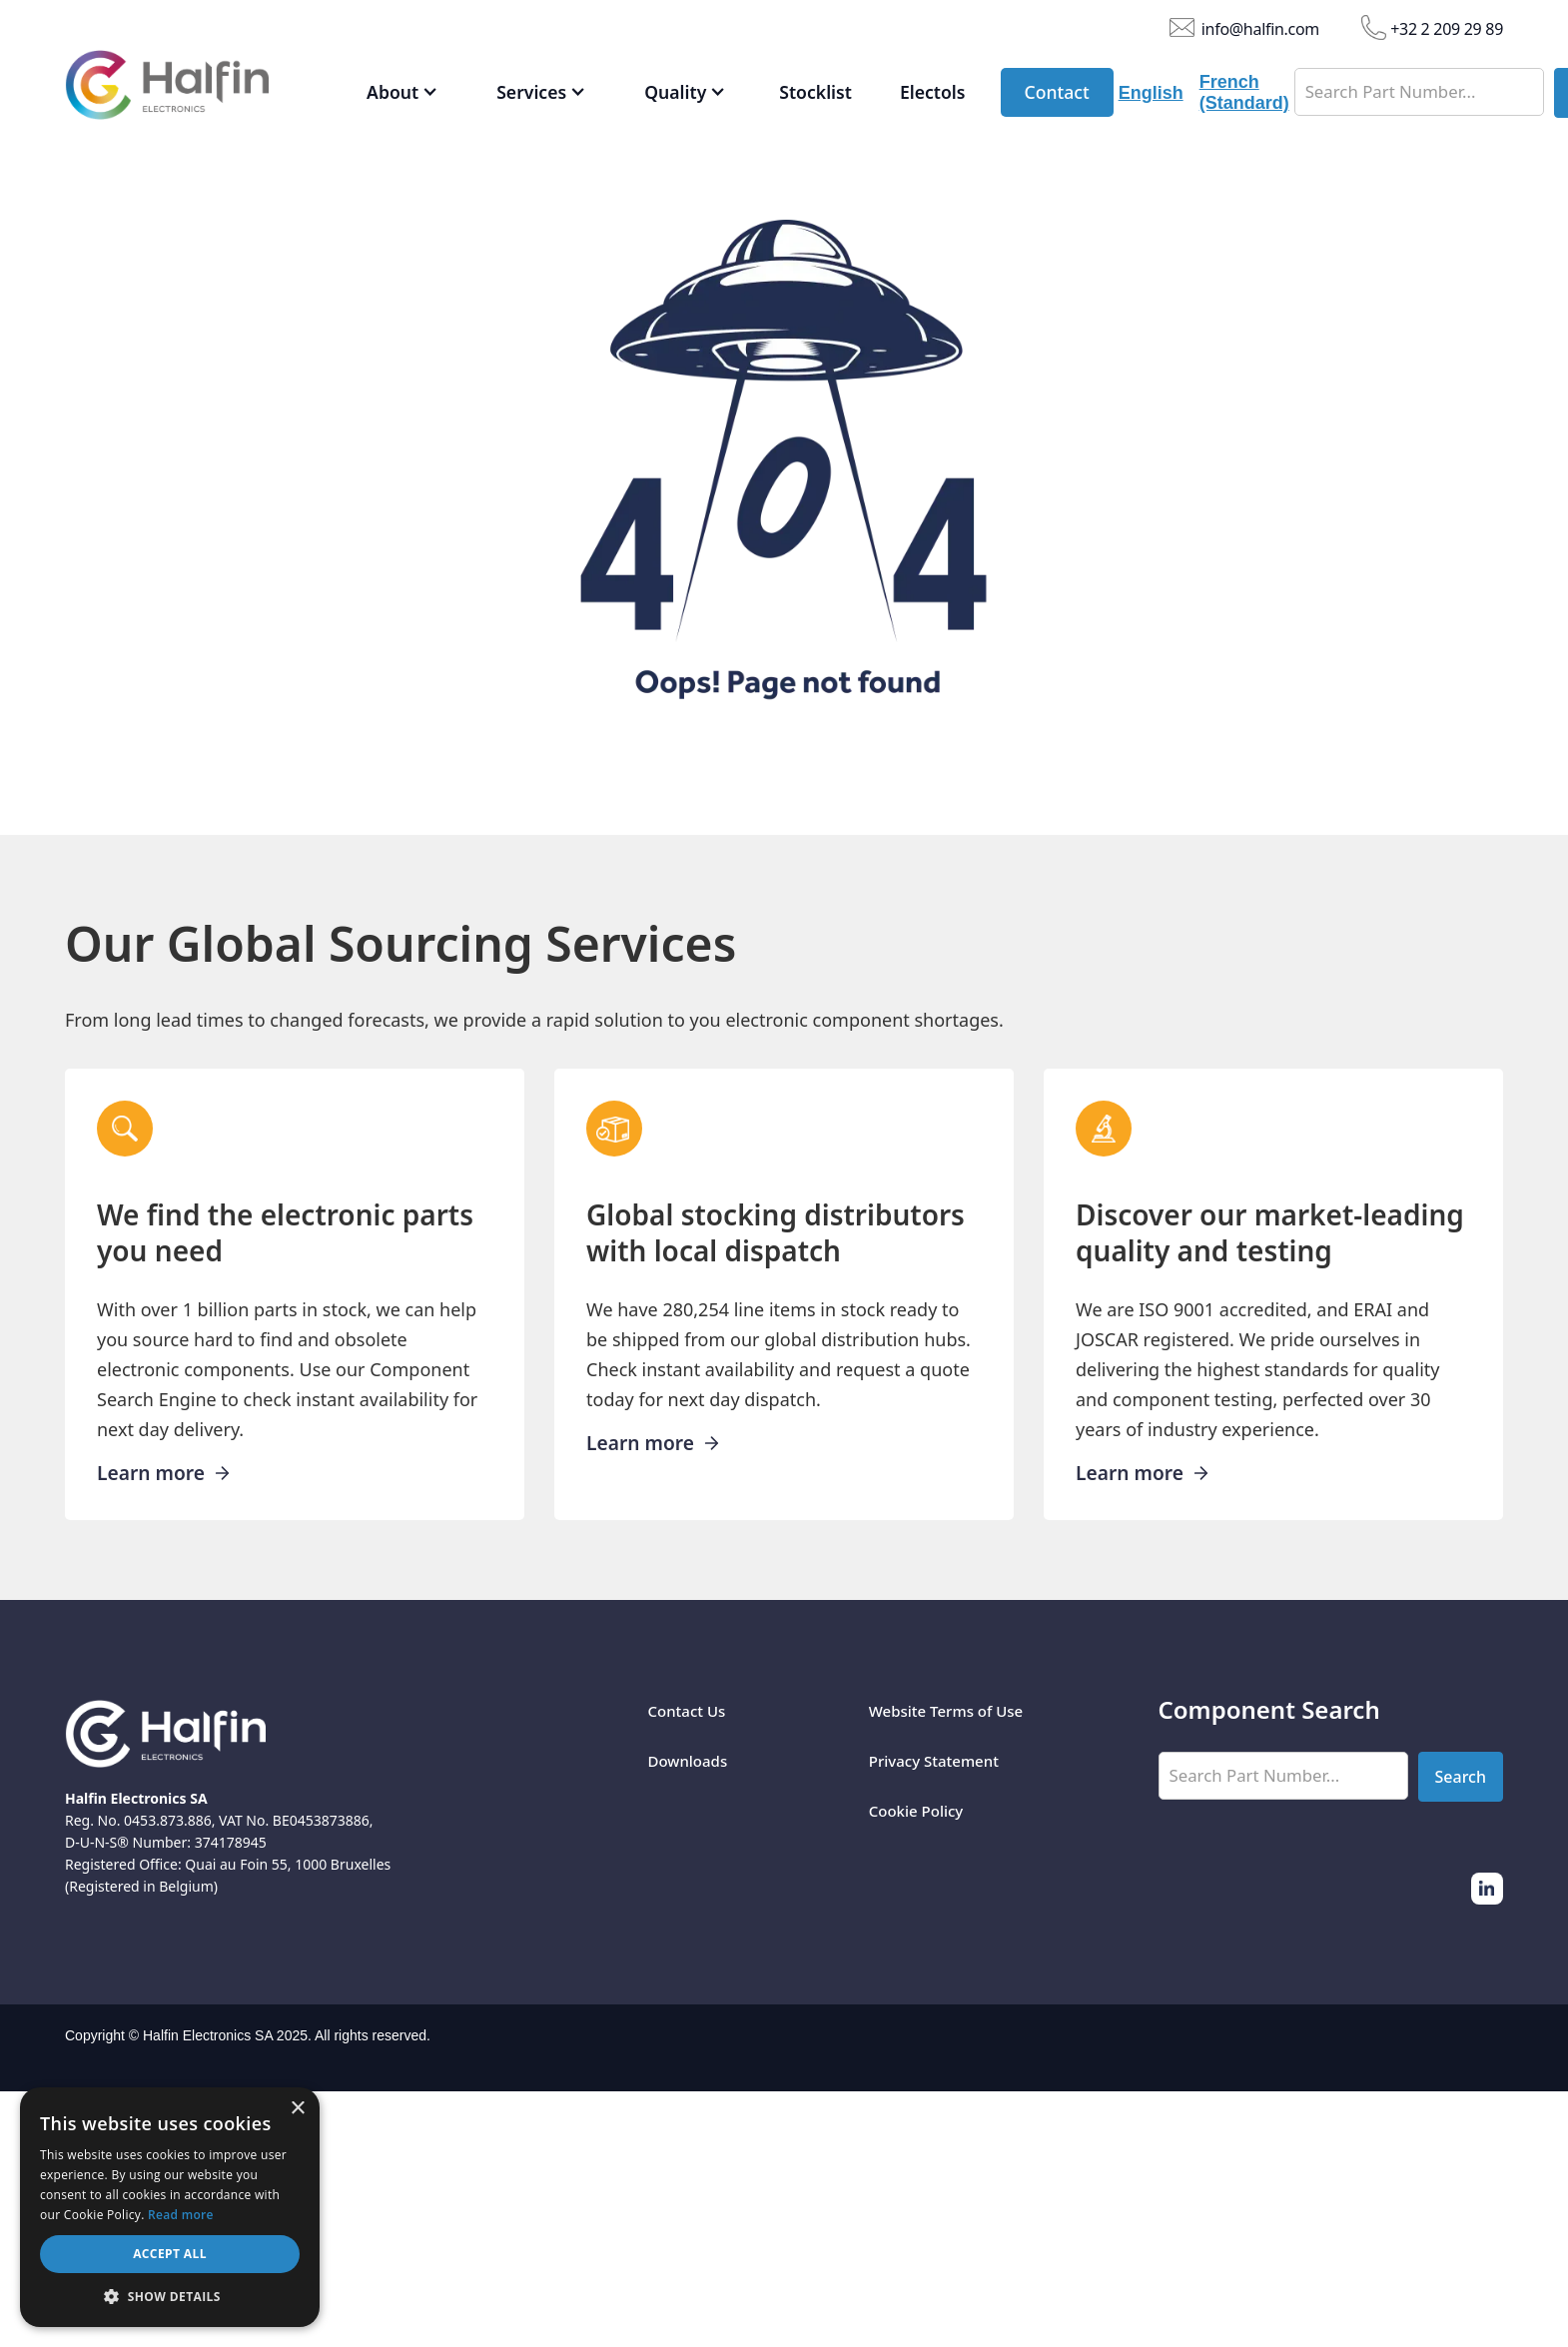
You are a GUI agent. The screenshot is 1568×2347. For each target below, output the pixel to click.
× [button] (297, 2108)
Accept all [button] (170, 2253)
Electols (933, 92)
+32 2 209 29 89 (1446, 28)
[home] (197, 90)
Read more (181, 2214)
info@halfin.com (1260, 28)
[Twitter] (1487, 1889)
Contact (1057, 92)
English (1151, 93)
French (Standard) (1244, 92)
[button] (402, 93)
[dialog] (170, 2207)
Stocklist (815, 92)
